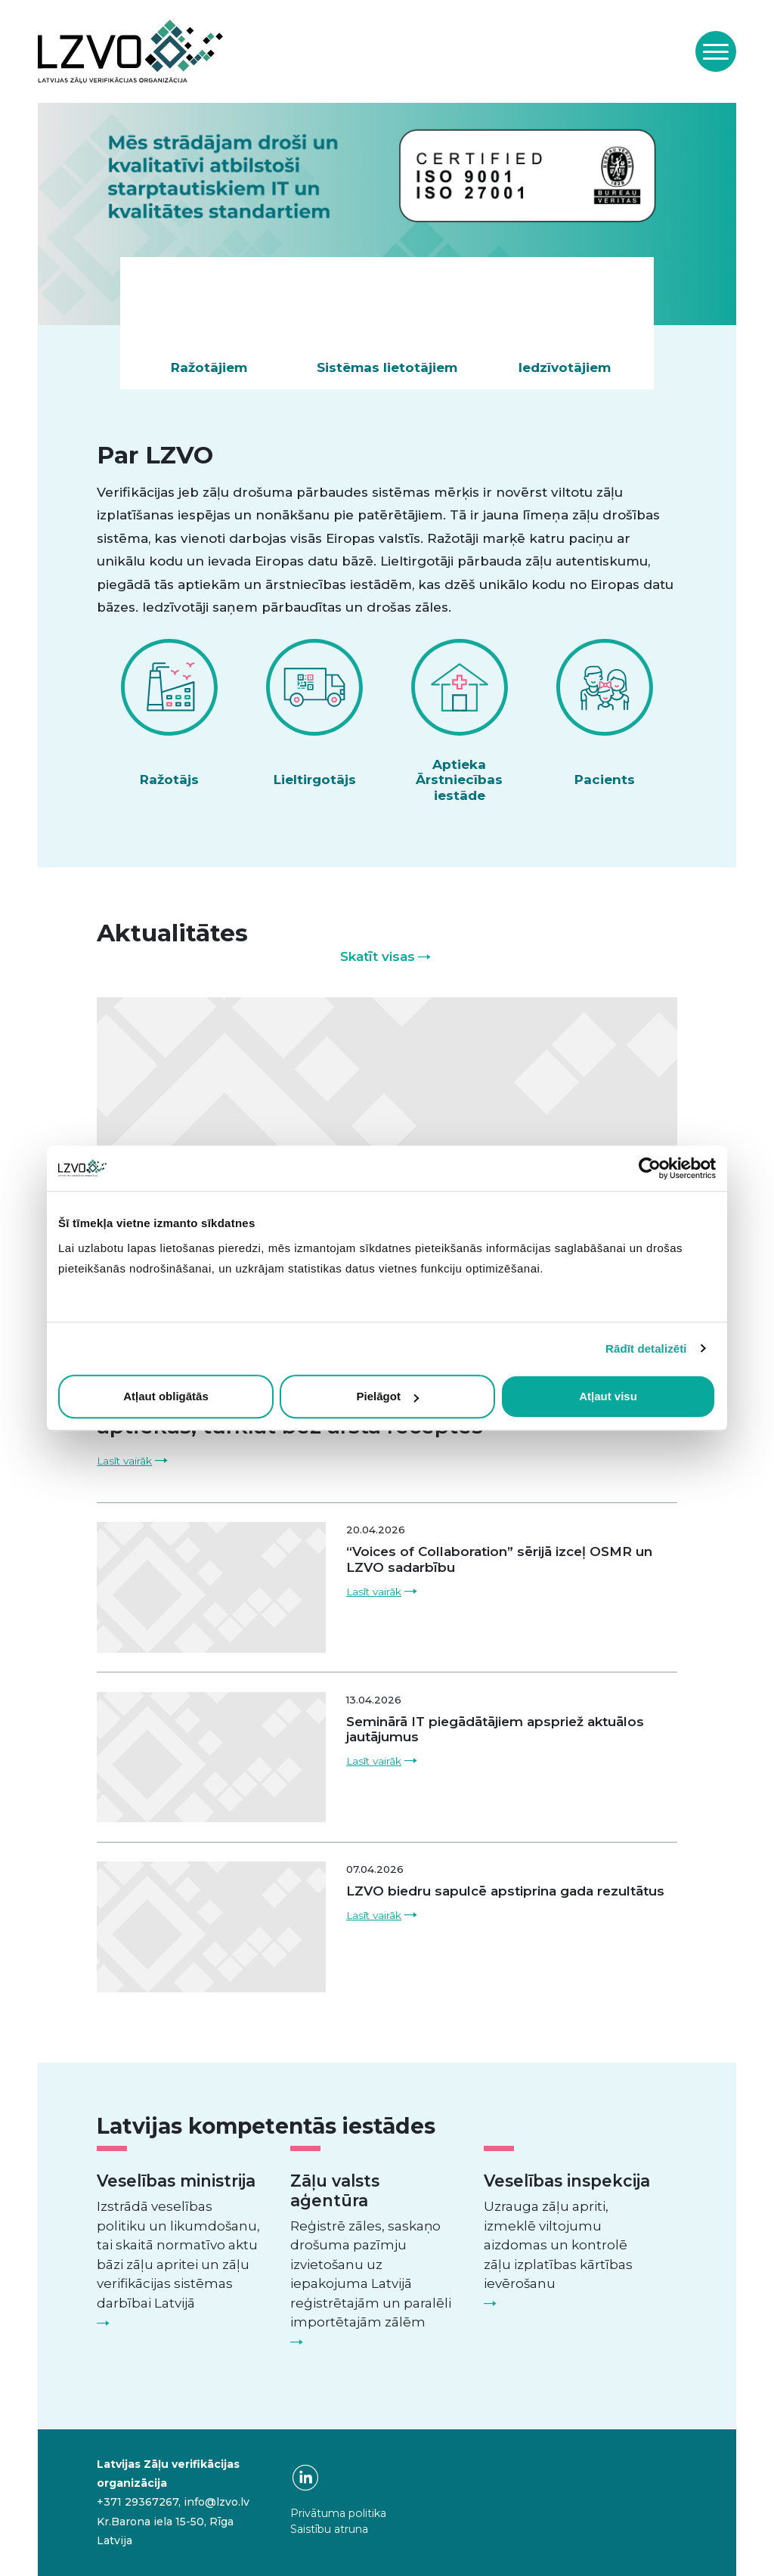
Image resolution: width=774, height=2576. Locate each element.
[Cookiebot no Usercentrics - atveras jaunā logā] (650, 1168)
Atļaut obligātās (166, 1396)
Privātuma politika (338, 2513)
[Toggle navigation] (715, 51)
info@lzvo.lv (216, 2502)
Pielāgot (388, 1396)
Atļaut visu (608, 1396)
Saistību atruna (329, 2529)
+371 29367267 (137, 2502)
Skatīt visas (377, 956)
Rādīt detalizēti (645, 1348)
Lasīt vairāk (124, 1461)
